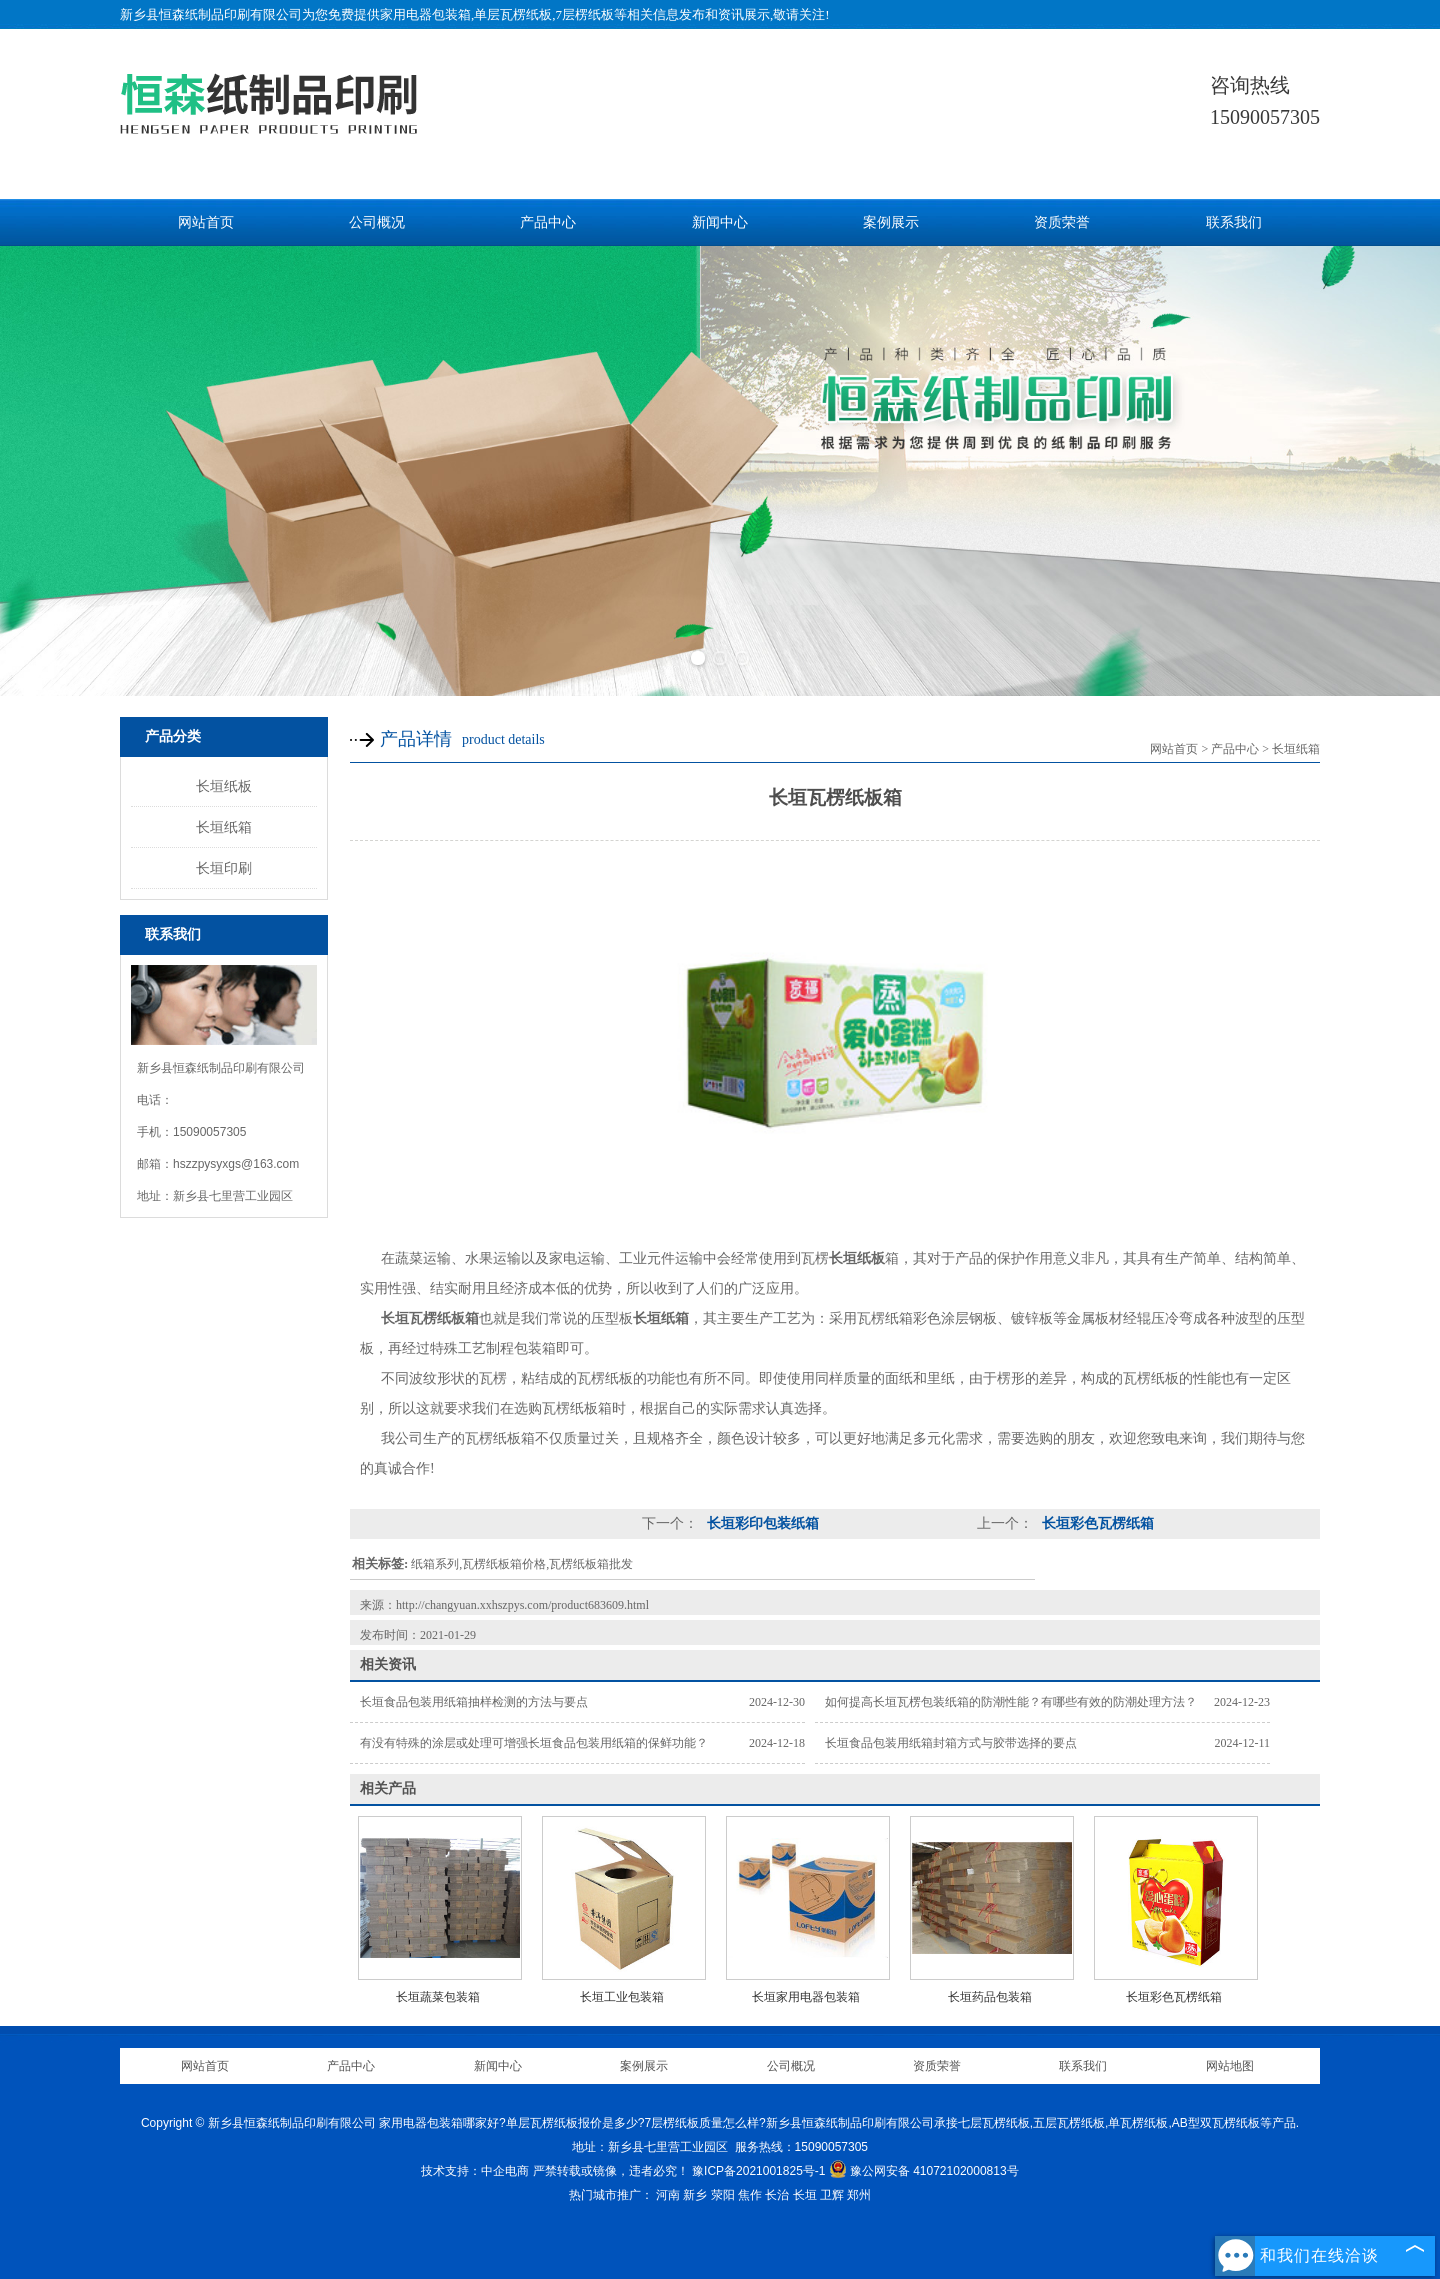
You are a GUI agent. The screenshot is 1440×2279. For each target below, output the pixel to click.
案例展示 (891, 222)
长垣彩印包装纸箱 (761, 1523)
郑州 (859, 2195)
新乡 (695, 2195)
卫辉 (832, 2195)
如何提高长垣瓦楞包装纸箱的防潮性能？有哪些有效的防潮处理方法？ (1011, 1702)
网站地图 (1230, 2066)
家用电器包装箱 (425, 14)
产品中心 (548, 222)
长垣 (805, 2195)
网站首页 (206, 222)
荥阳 (723, 2195)
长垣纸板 (224, 786)
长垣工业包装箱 (622, 1997)
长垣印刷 (224, 868)
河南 (668, 2195)
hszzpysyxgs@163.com (236, 1164)
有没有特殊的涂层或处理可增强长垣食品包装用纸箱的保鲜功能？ (534, 1743)
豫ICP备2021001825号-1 (758, 2171)
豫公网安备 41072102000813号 (924, 2171)
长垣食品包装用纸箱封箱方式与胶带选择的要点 (951, 1743)
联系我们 (1234, 222)
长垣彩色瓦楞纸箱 (1096, 1523)
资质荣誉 (1062, 222)
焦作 (750, 2195)
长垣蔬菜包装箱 (438, 1997)
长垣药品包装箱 (990, 1997)
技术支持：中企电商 (475, 2171)
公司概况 (377, 222)
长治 (777, 2195)
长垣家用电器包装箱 (806, 1997)
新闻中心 (720, 222)
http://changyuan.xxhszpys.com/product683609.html (522, 1605)
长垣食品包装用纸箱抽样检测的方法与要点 (474, 1702)
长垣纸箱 (224, 827)
